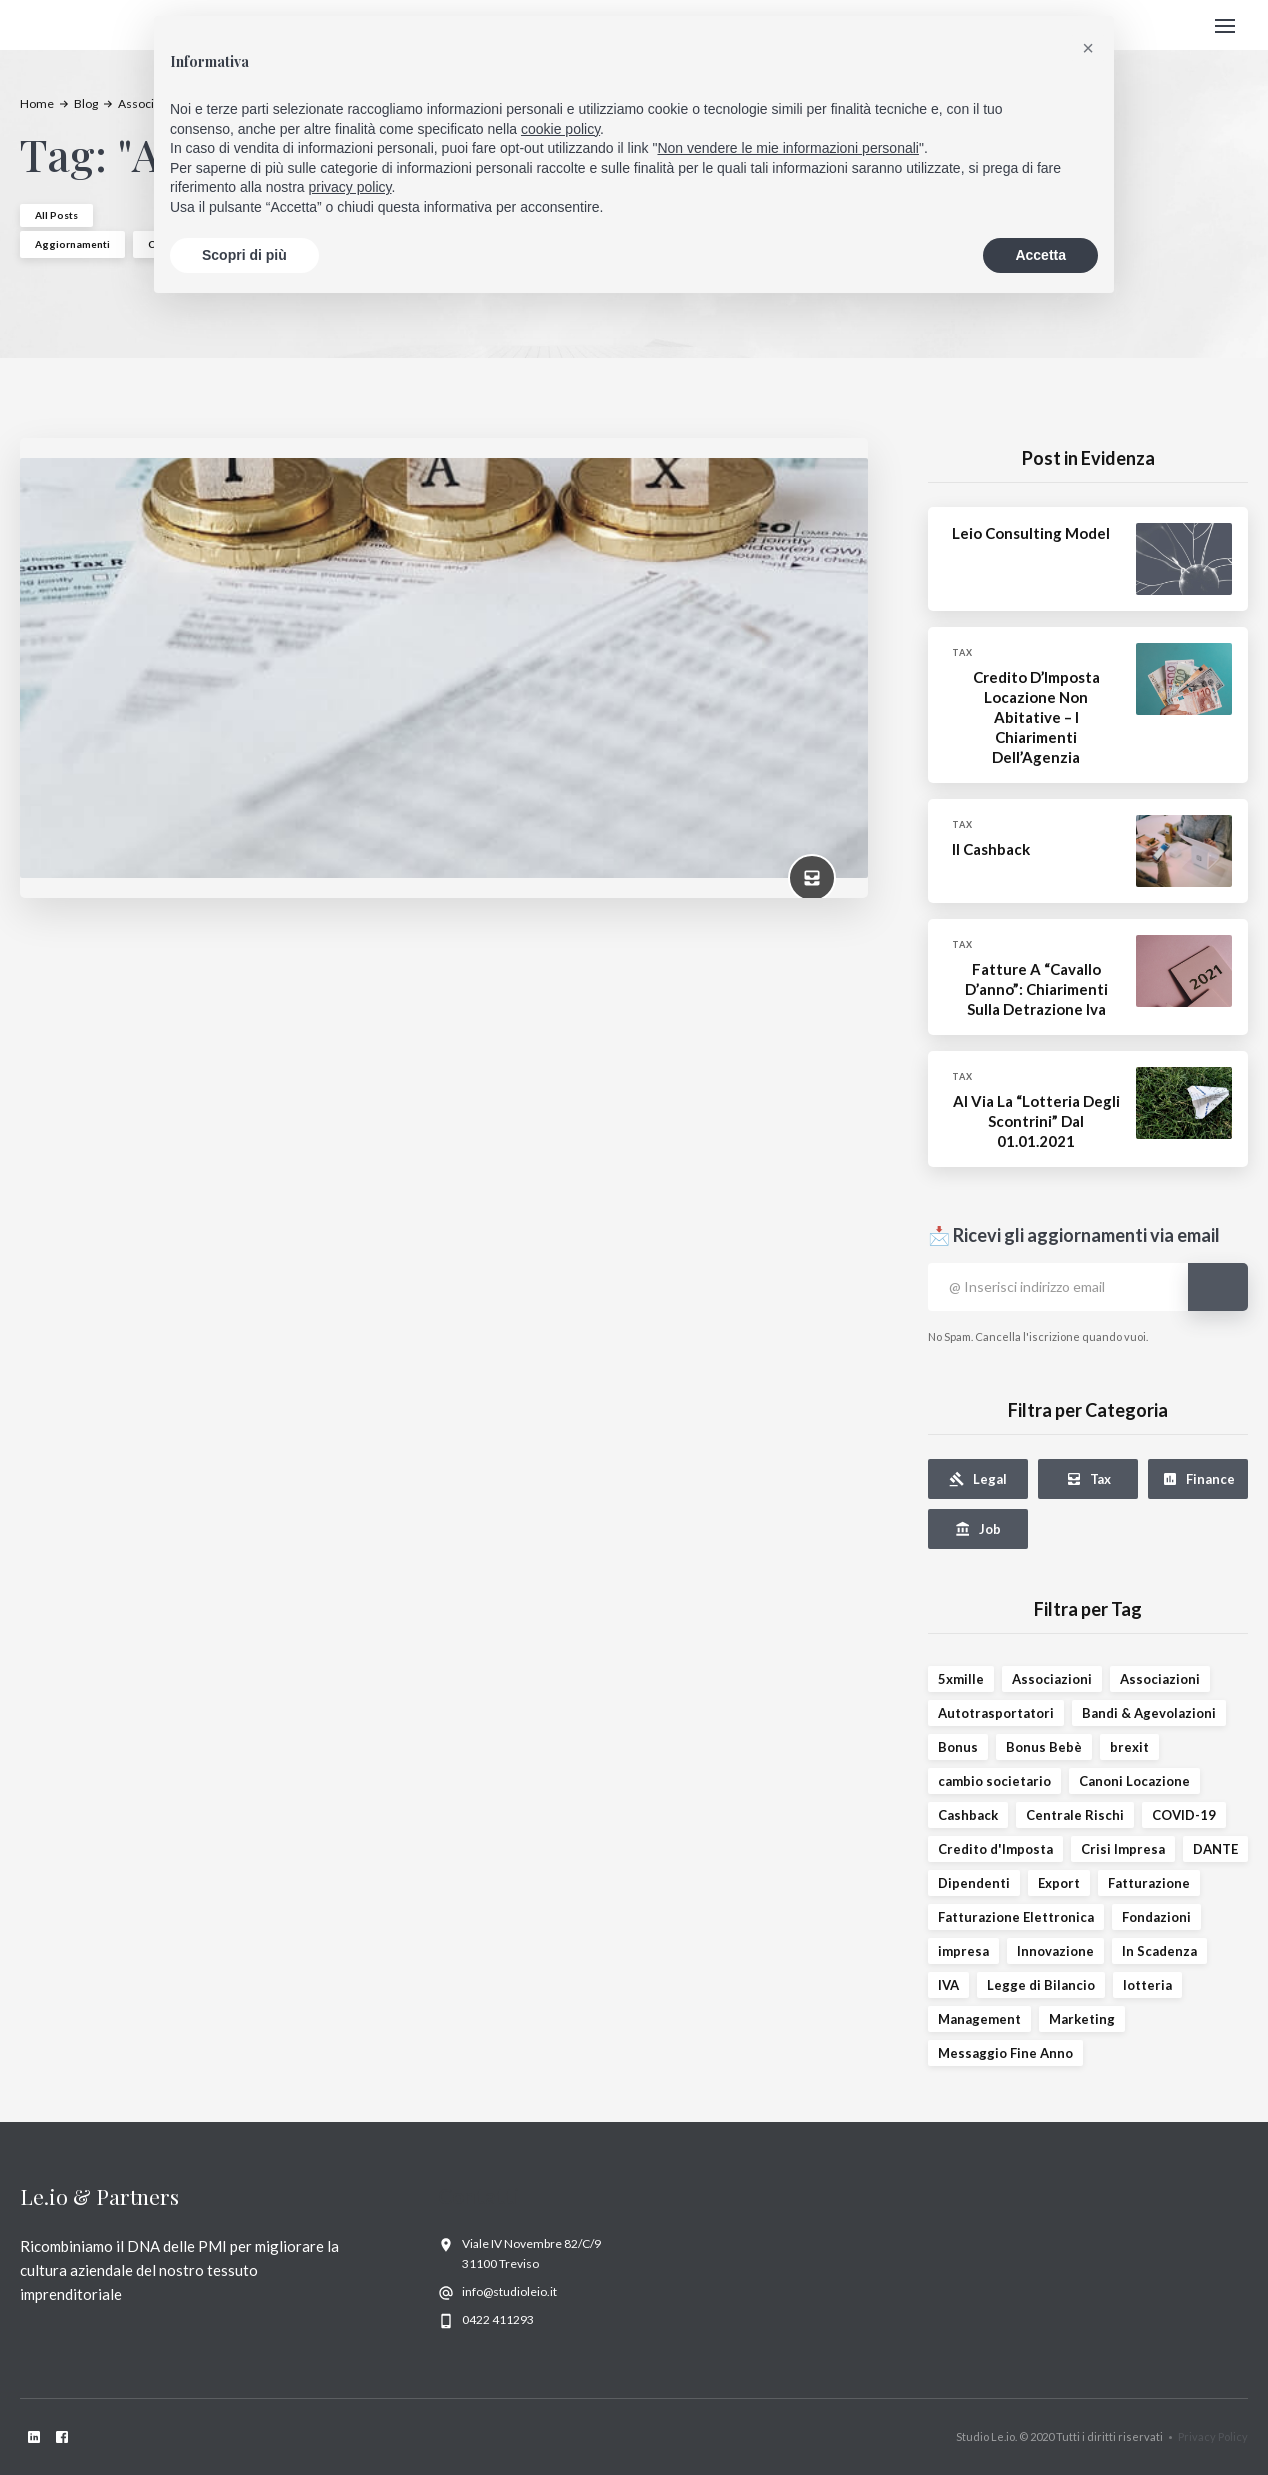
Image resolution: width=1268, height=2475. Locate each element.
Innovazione (1055, 1951)
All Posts (56, 215)
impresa (963, 1951)
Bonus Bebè (1044, 1747)
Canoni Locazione (1134, 1781)
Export (1059, 1883)
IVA (948, 1985)
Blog (86, 103)
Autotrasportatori (996, 1713)
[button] (1225, 26)
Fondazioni (1156, 1917)
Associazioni (1052, 1679)
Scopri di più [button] (244, 255)
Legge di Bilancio (1041, 1985)
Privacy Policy (1213, 2436)
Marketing (1082, 2019)
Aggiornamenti (72, 244)
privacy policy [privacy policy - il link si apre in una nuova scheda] (350, 187)
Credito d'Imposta (995, 1849)
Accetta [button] (1040, 255)
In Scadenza (1159, 1951)
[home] (86, 26)
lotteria (1147, 1985)
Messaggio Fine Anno (1005, 2053)
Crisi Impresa (1123, 1849)
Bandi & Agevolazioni (1149, 1713)
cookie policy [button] (560, 129)
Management (979, 2019)
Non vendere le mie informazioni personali (787, 148)
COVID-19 (1184, 1815)
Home (37, 103)
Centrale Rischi (1075, 1815)
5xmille (961, 1679)
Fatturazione (1149, 1883)
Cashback (968, 1815)
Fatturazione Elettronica (1016, 1917)
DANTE (1215, 1849)
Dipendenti (974, 1883)
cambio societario (994, 1781)
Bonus (958, 1747)
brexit (1129, 1747)
